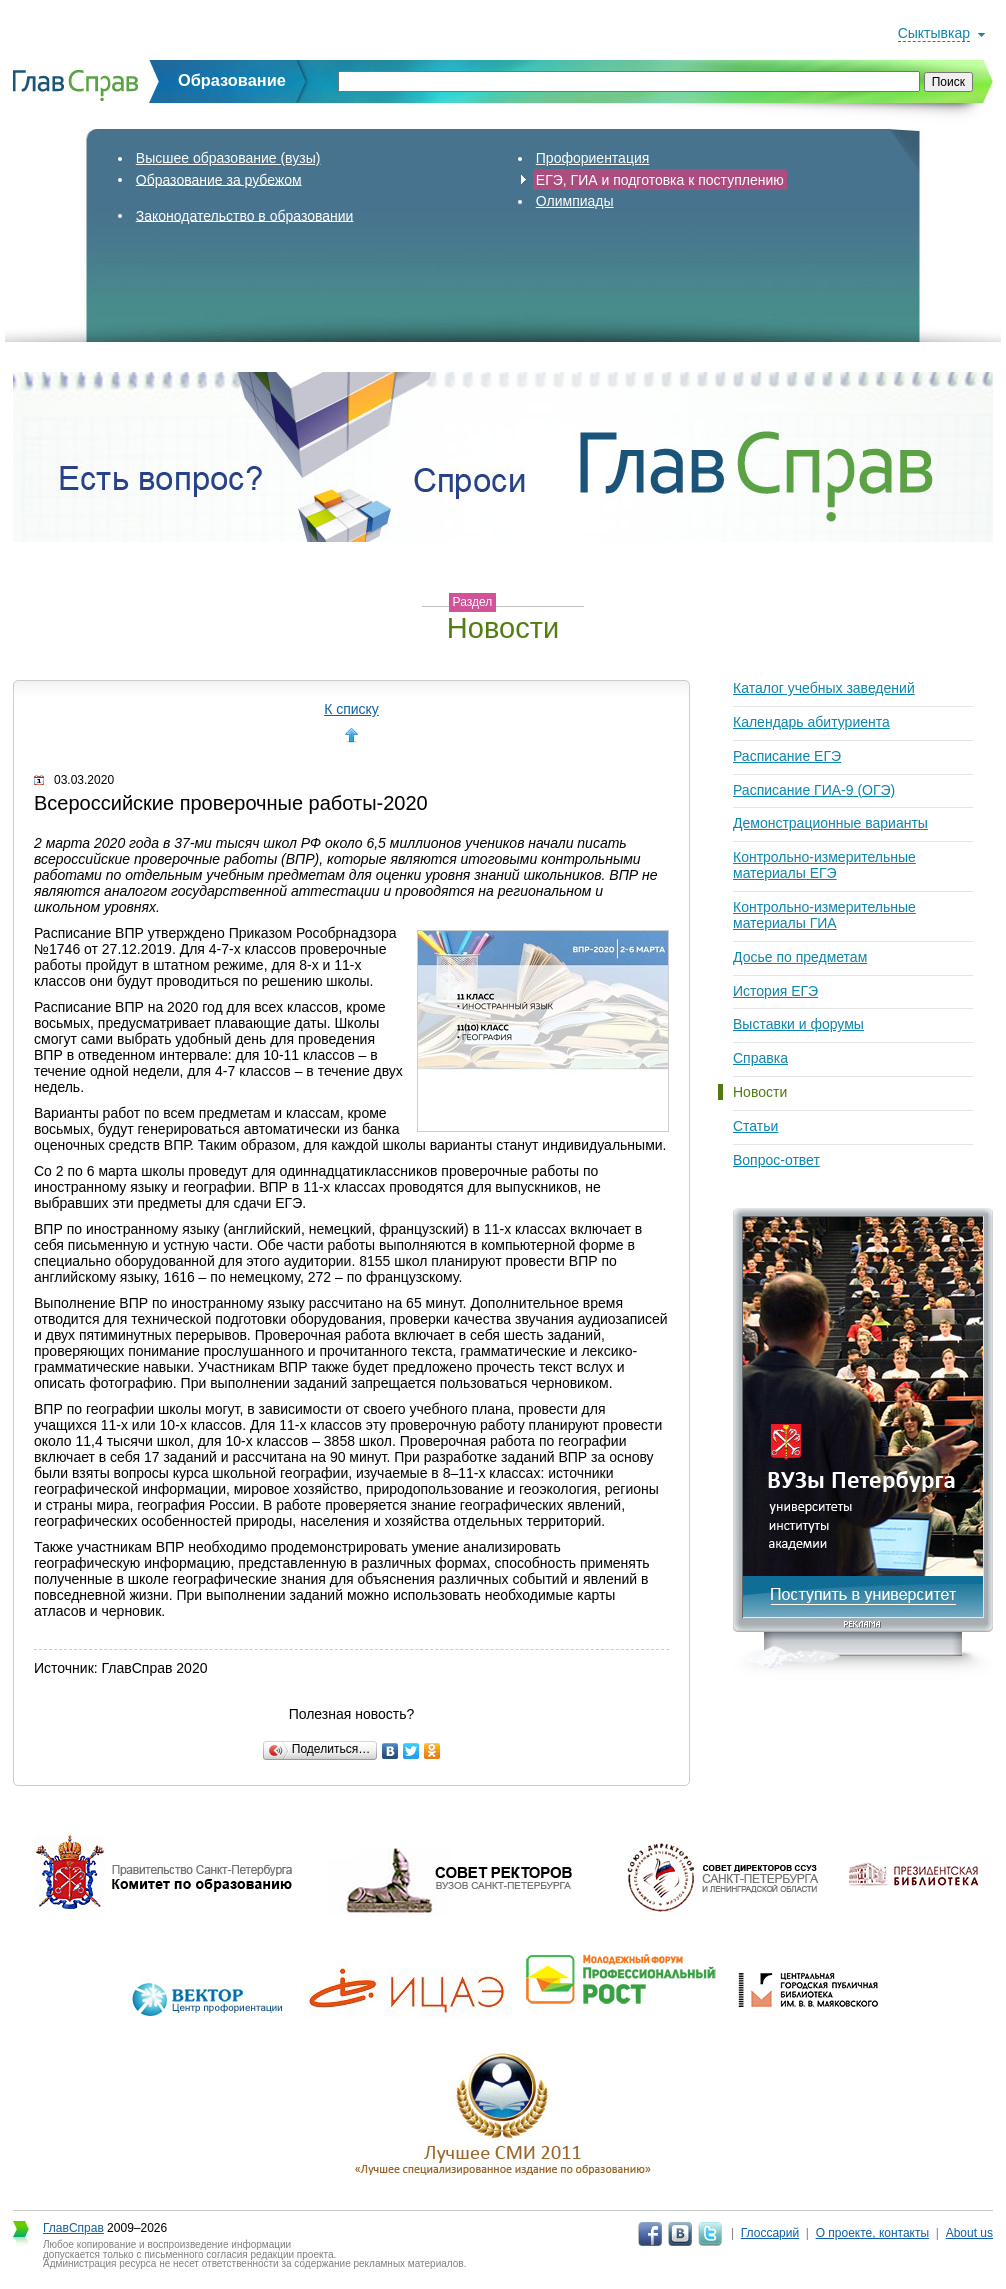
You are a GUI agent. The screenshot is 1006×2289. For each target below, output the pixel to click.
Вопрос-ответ (776, 1160)
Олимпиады (575, 201)
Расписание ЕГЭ (787, 756)
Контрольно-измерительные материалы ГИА (824, 915)
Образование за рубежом (219, 179)
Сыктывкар (934, 33)
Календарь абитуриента (811, 722)
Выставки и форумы (798, 1024)
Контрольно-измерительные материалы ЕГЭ (824, 865)
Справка (760, 1058)
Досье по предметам (800, 957)
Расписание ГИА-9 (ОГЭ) (814, 790)
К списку (351, 709)
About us (969, 2233)
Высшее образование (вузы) (228, 158)
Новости (760, 1092)
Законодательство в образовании (245, 215)
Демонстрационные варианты (830, 823)
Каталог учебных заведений (824, 688)
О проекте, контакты (873, 2233)
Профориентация (593, 158)
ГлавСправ (73, 2228)
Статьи (755, 1126)
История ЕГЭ (775, 991)
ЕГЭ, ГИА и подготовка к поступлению (660, 179)
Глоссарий (770, 2233)
